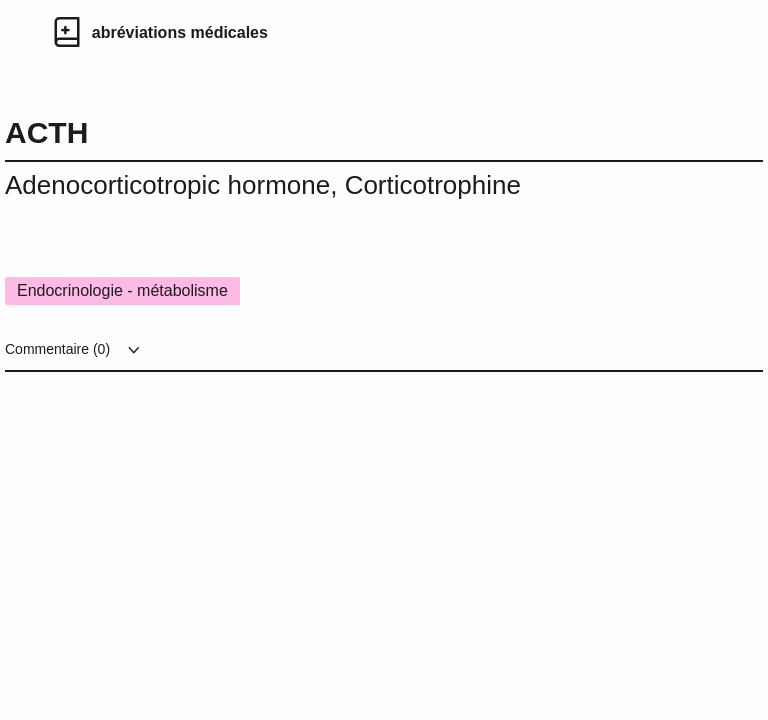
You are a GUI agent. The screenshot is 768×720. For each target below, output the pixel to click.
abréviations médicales (180, 32)
